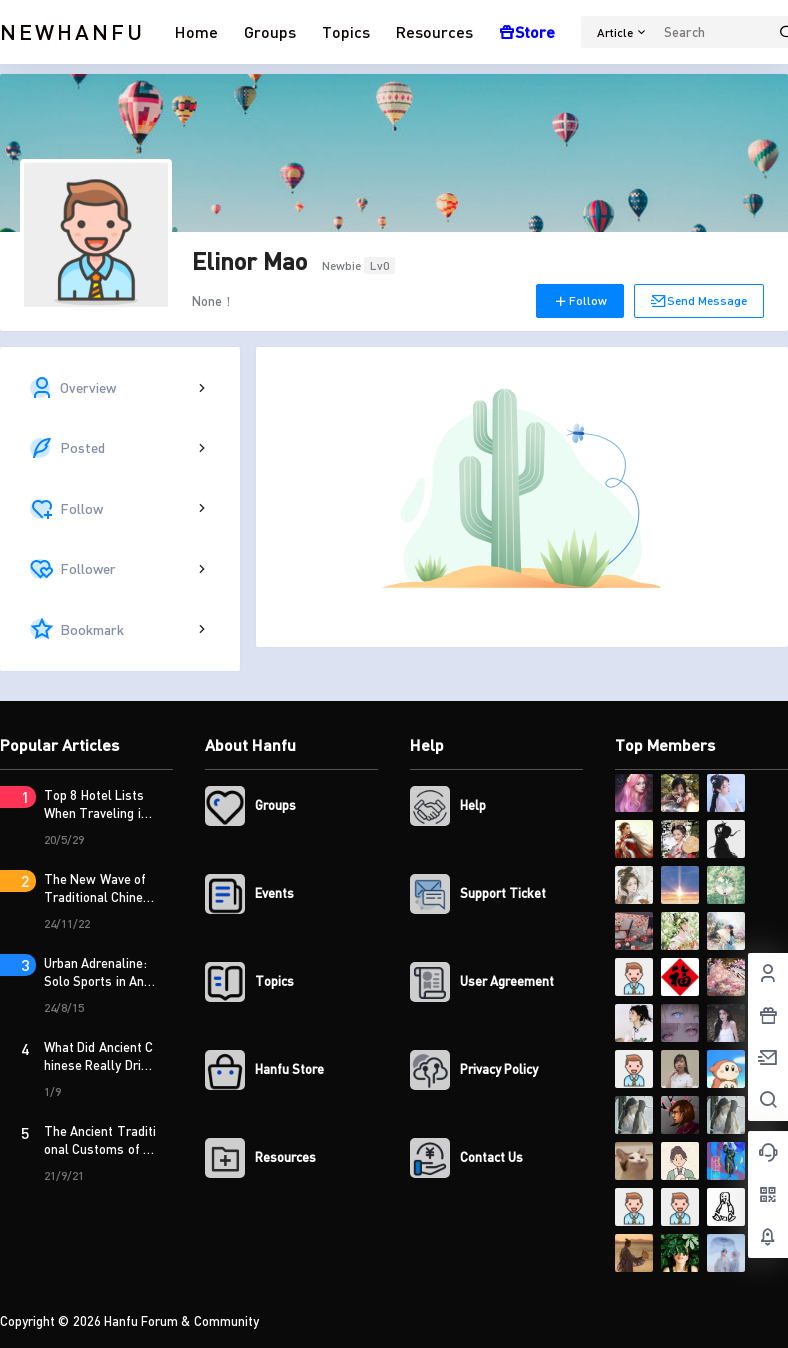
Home (196, 31)
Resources (434, 31)
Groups (270, 31)
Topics (346, 31)
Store (527, 31)
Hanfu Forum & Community (180, 1321)
